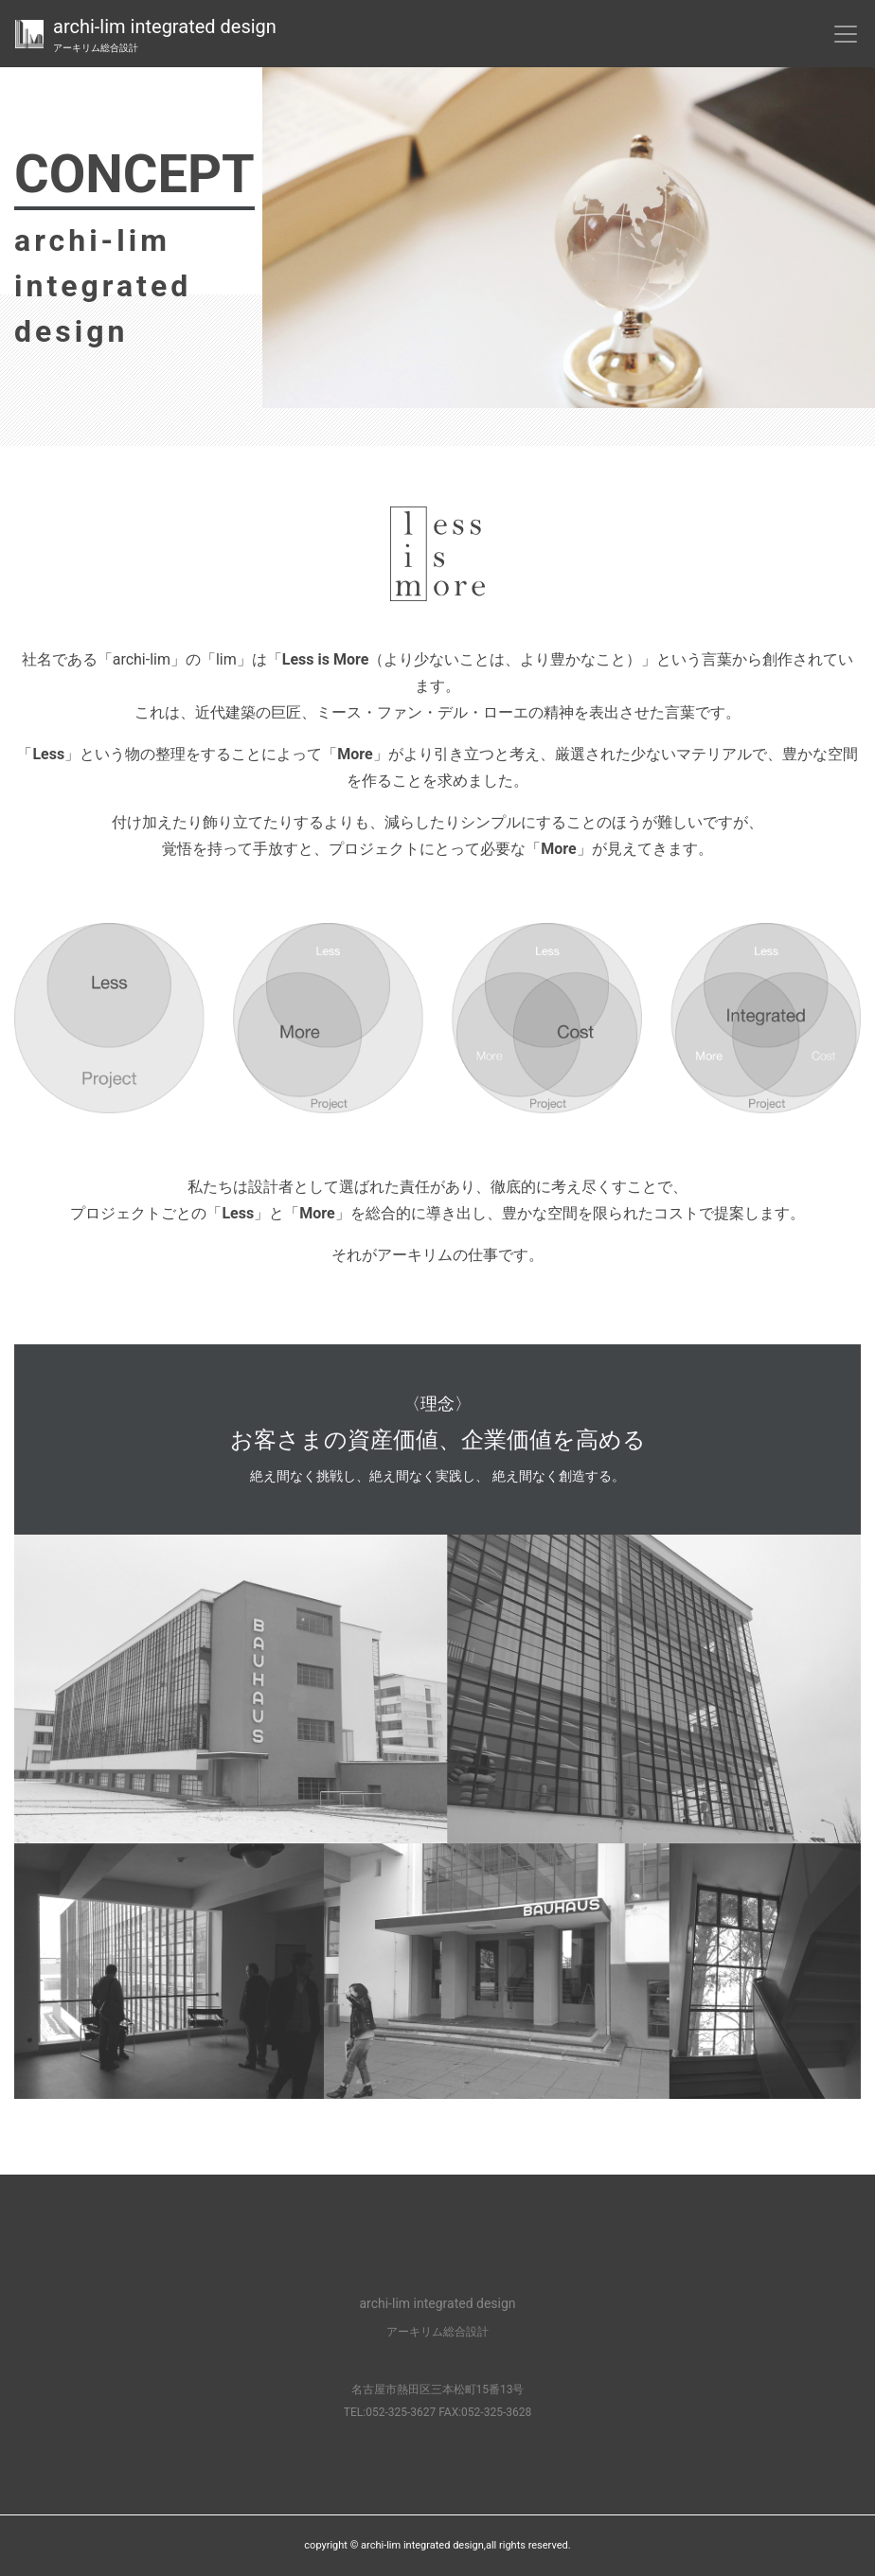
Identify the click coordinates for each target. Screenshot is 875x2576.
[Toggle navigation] (845, 34)
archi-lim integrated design (165, 35)
